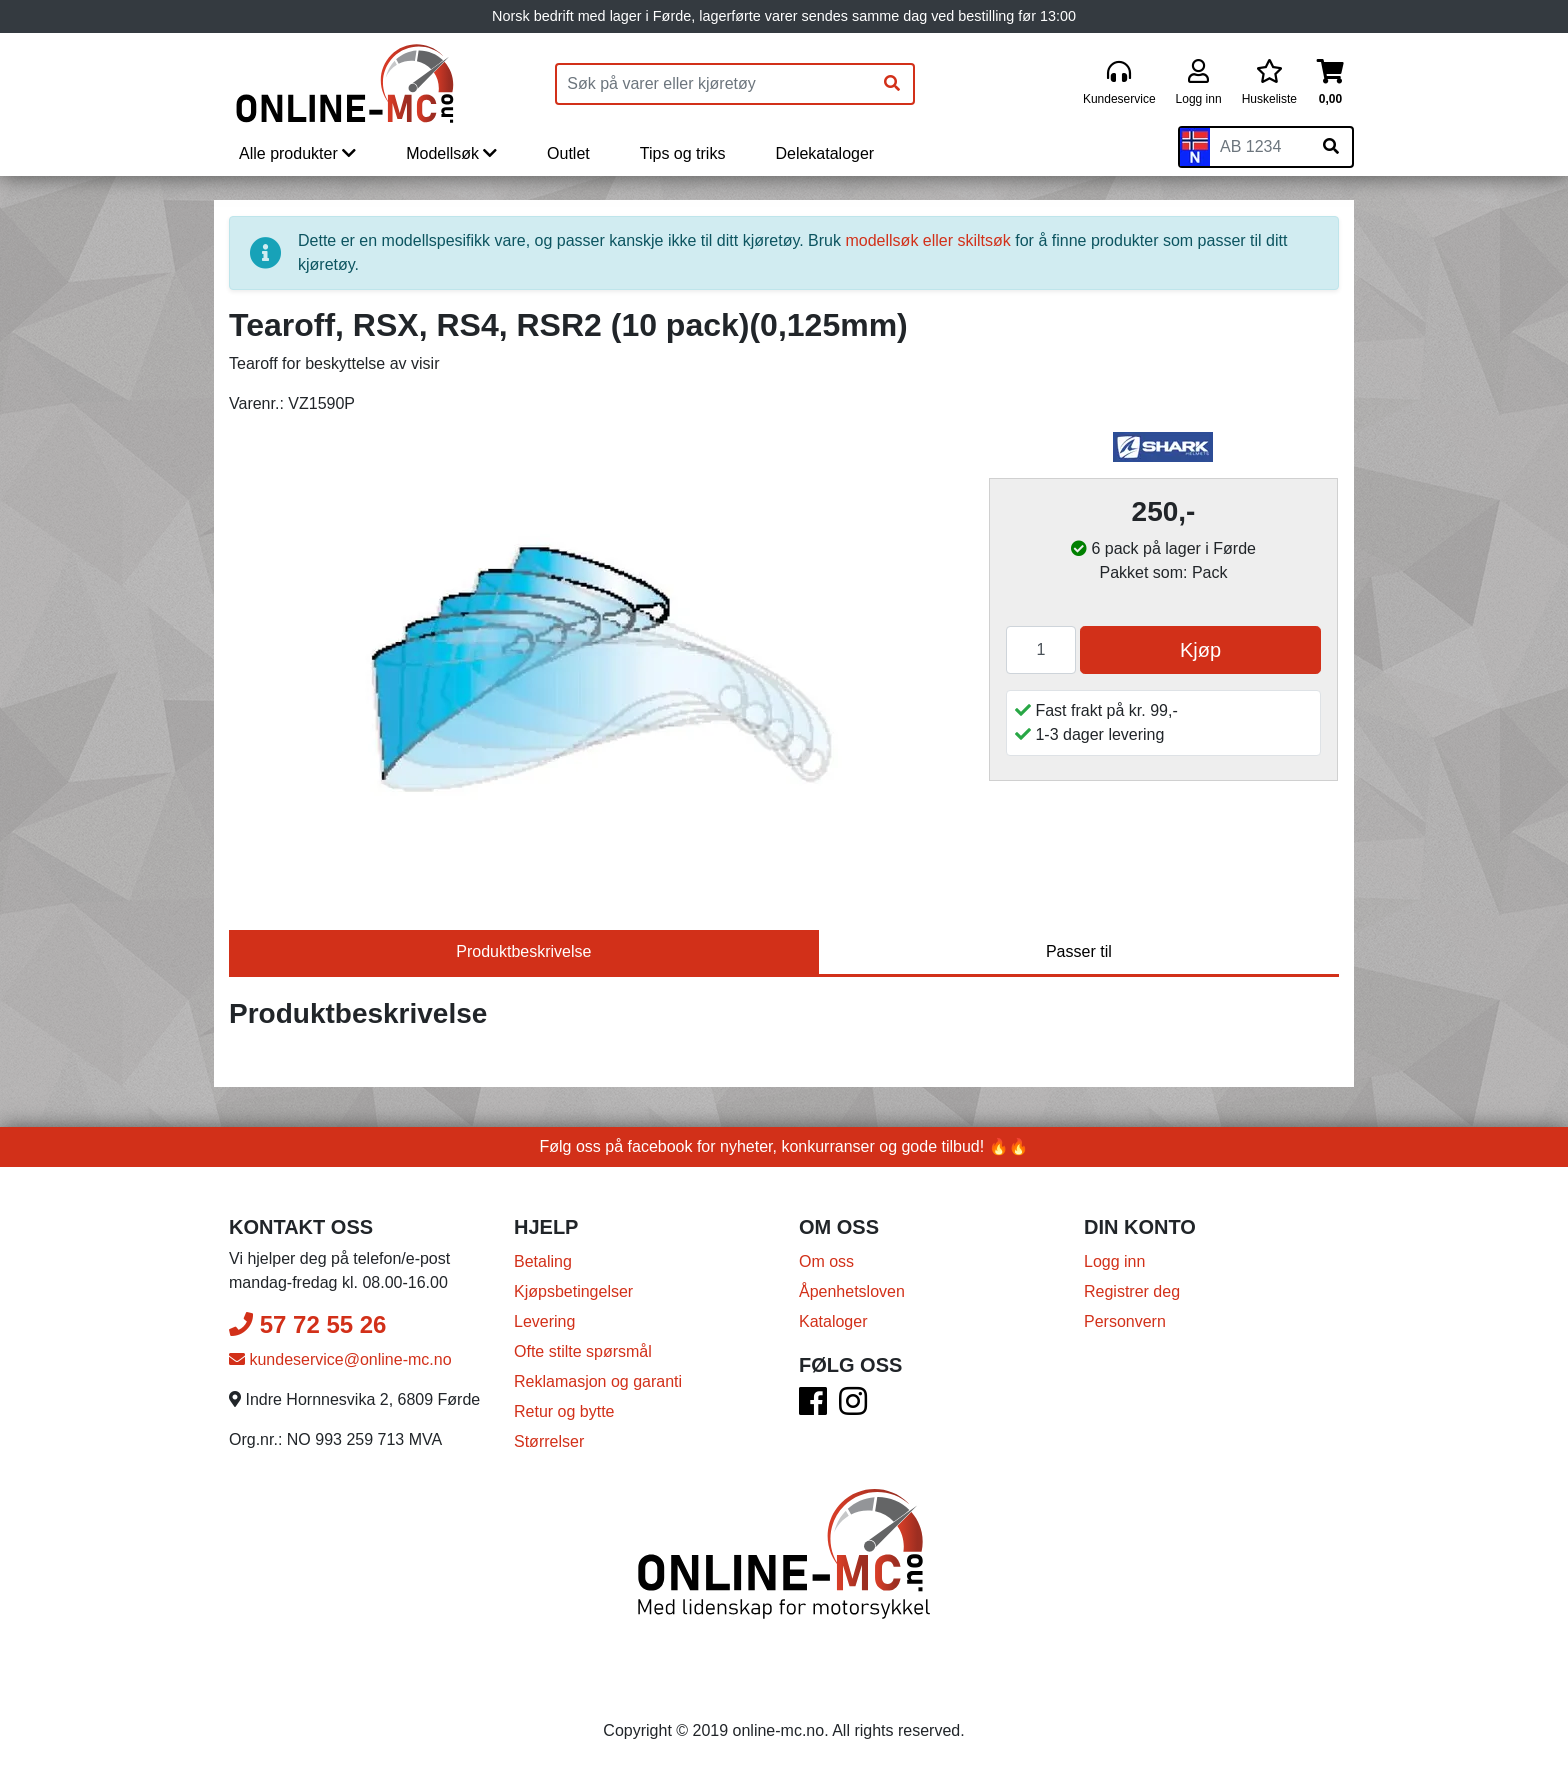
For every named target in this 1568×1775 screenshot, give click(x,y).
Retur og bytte (564, 1411)
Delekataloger (824, 153)
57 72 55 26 (307, 1324)
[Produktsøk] (714, 84)
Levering (544, 1321)
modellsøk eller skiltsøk (927, 240)
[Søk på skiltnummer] (1331, 147)
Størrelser (549, 1441)
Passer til (1079, 951)
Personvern (1125, 1321)
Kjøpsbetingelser (573, 1291)
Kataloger (833, 1321)
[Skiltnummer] (1260, 147)
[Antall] (1041, 650)
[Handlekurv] (1330, 83)
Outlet (568, 153)
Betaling (543, 1261)
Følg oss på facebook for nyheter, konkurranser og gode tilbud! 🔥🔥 (784, 1146)
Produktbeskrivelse (523, 951)
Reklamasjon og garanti (598, 1381)
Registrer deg (1132, 1291)
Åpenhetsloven (852, 1291)
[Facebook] (813, 1407)
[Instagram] (853, 1407)
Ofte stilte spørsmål (583, 1351)
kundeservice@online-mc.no (340, 1359)
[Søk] (892, 84)
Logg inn (1114, 1261)
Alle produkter (297, 153)
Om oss (826, 1261)
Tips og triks (683, 153)
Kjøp (1200, 650)
